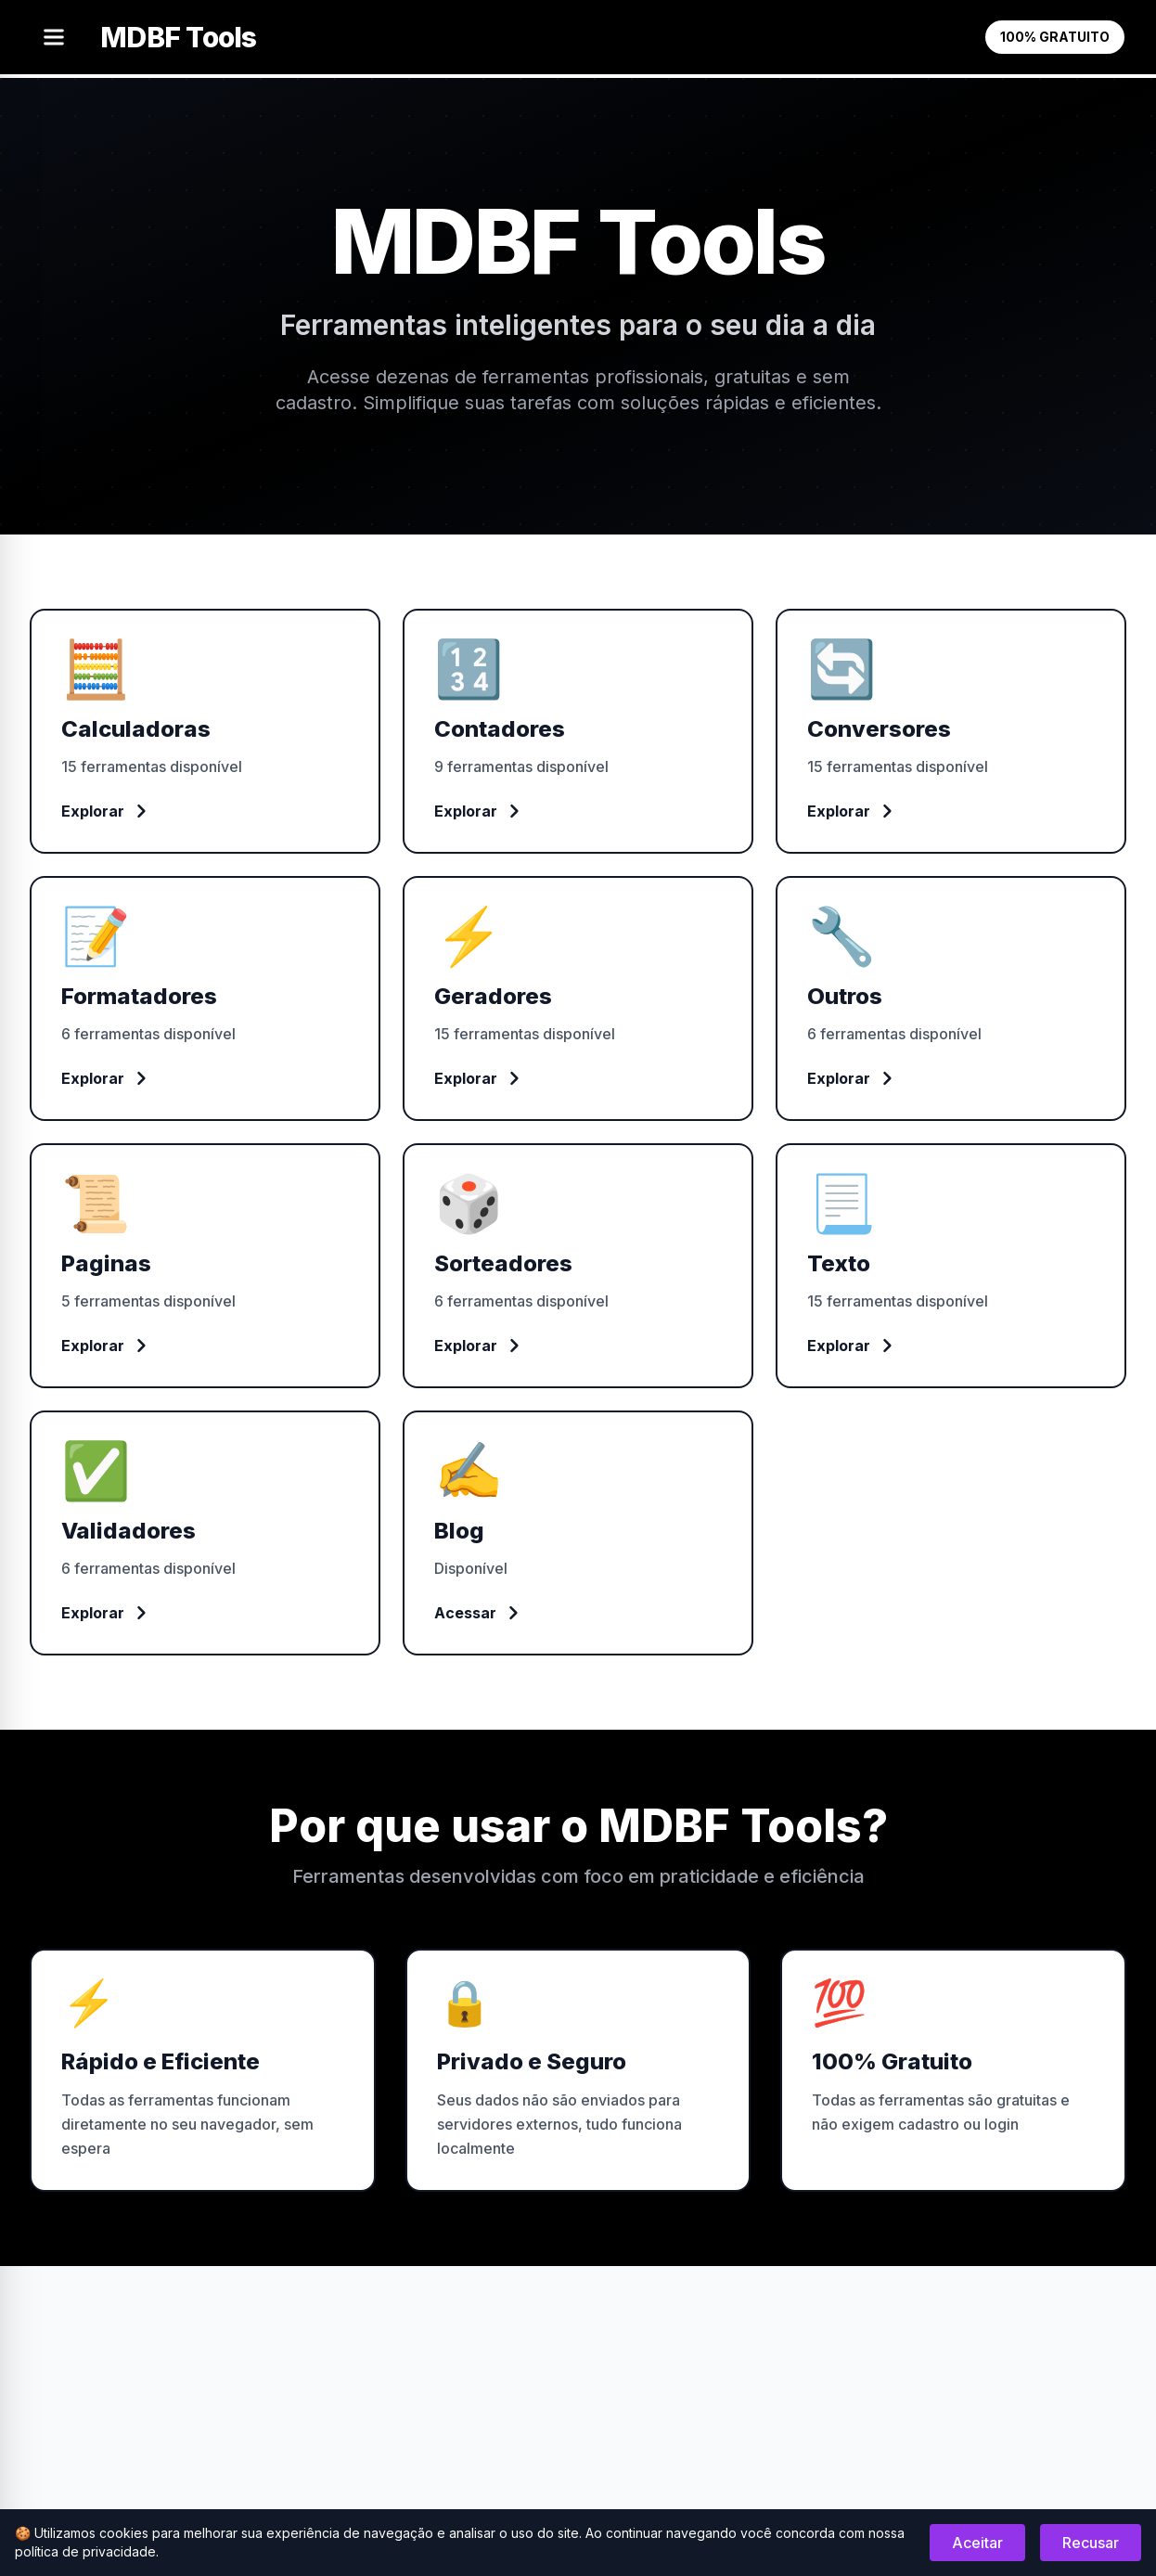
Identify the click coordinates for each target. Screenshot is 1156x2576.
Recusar (1090, 2542)
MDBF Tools (178, 37)
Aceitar (977, 2542)
